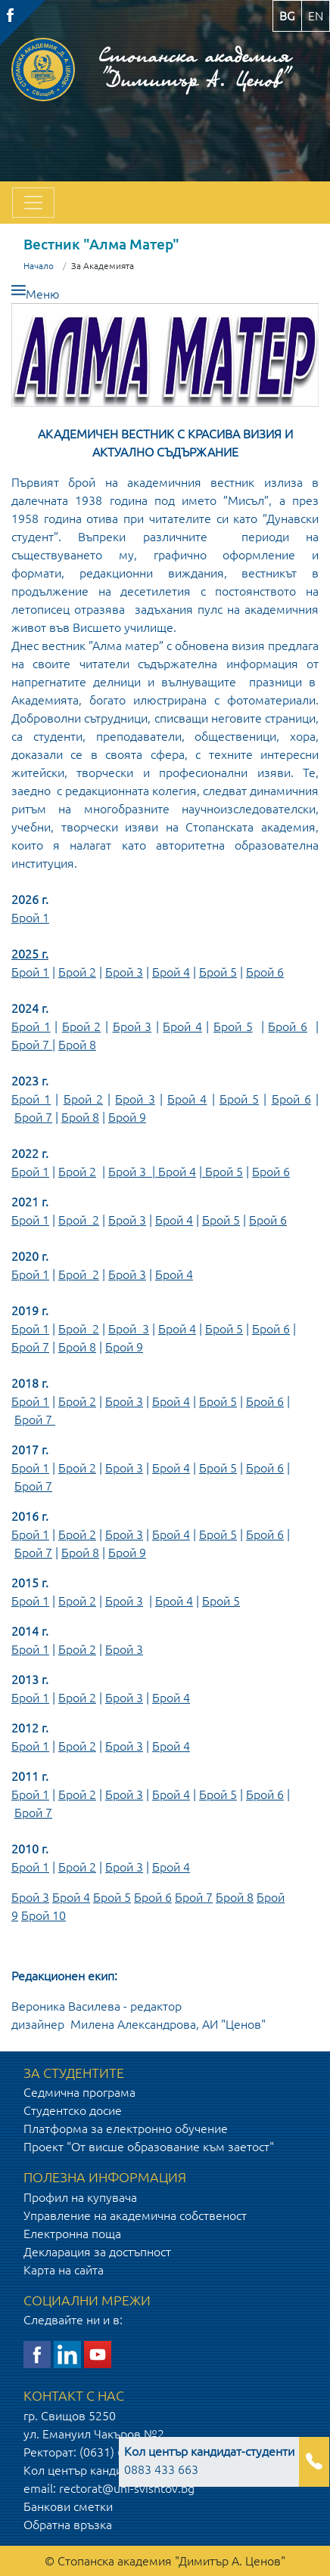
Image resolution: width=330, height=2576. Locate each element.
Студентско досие (72, 2110)
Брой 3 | (133, 1171)
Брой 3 (124, 972)
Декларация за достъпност (97, 2252)
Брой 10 (43, 1915)
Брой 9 (127, 1117)
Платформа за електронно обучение (125, 2128)
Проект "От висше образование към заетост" (148, 2146)
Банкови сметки (68, 2506)
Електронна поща (72, 2233)
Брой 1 (30, 917)
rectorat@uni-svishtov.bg (127, 2488)
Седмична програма (79, 2092)
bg (287, 16)
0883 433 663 (209, 2460)
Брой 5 (218, 972)
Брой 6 (265, 972)
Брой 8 (77, 1044)
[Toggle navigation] (33, 202)
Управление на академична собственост (135, 2215)
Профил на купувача (80, 2197)
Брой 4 (171, 972)
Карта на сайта (63, 2270)
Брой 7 (31, 1044)
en (315, 16)
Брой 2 (77, 972)
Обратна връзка (67, 2524)
